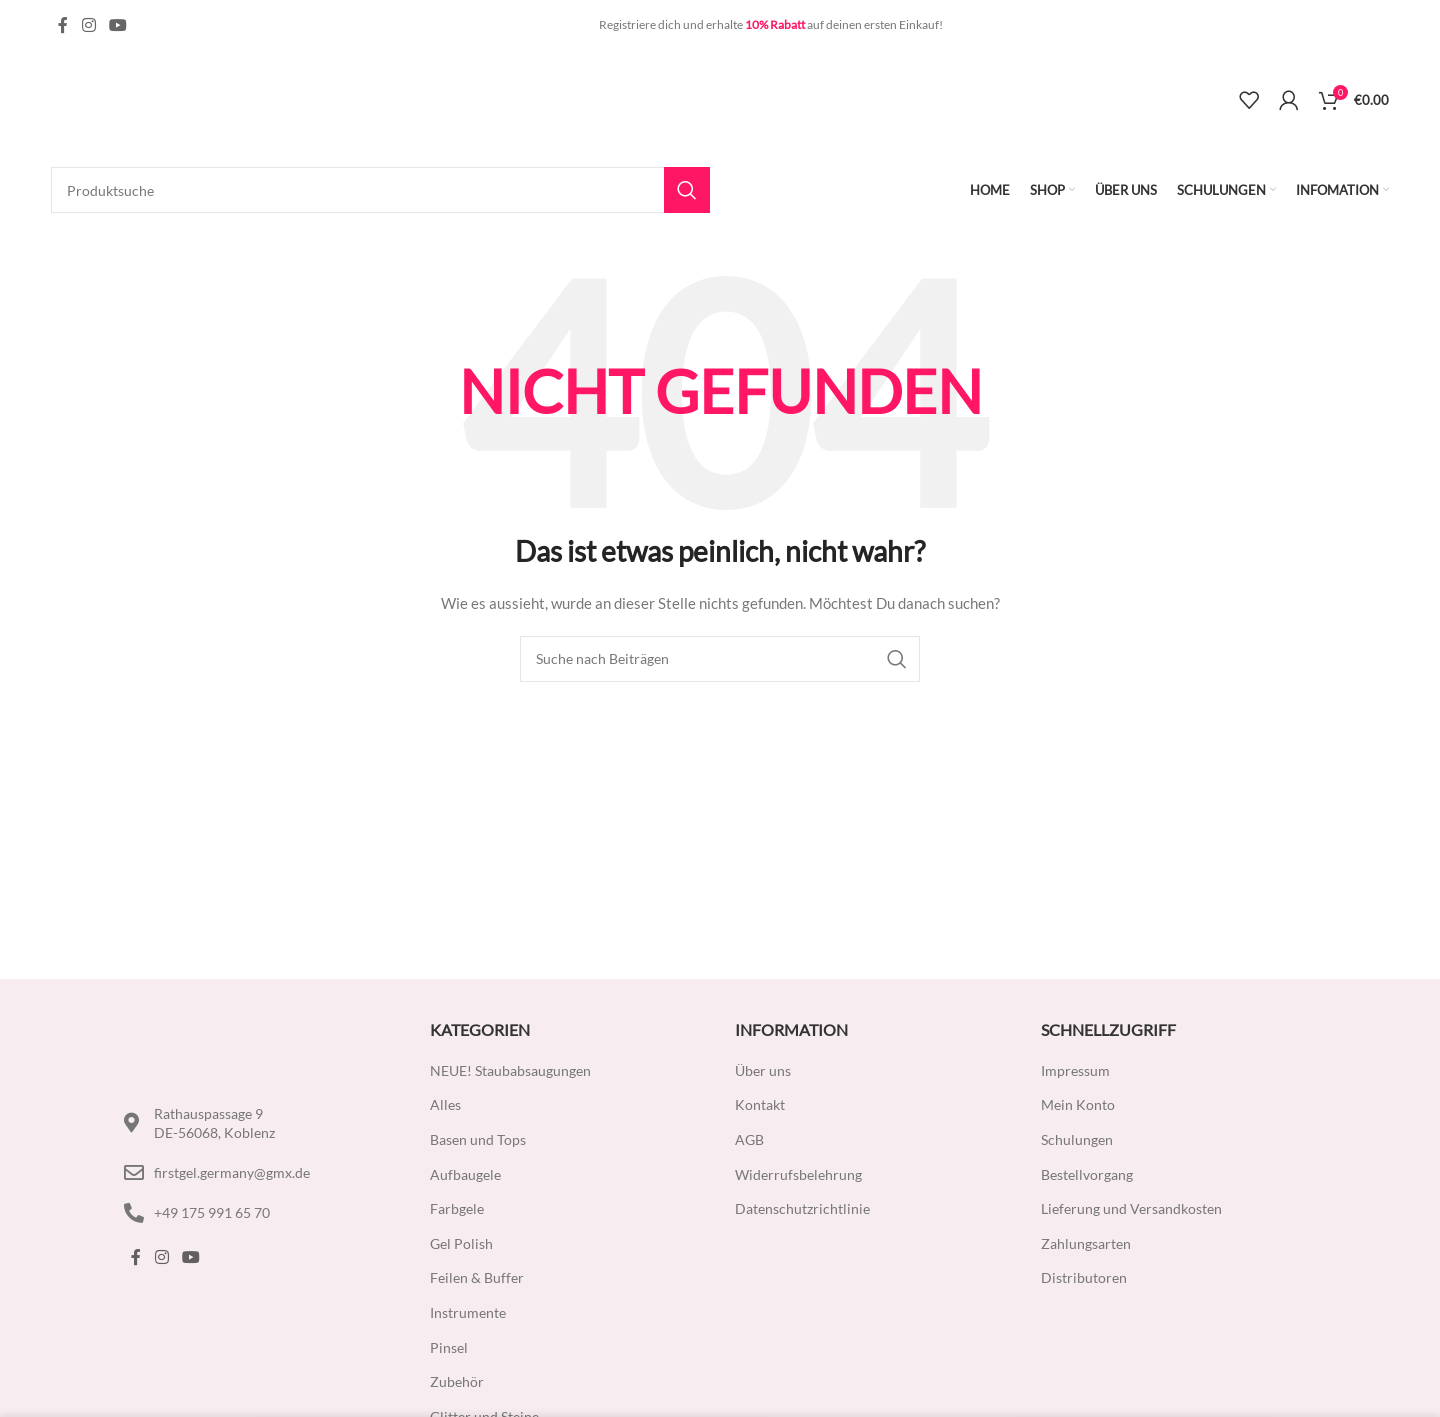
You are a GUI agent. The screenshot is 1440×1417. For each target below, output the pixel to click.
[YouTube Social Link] (117, 25)
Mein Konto (1078, 1104)
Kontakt (760, 1104)
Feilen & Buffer (477, 1277)
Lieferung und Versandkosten (1131, 1208)
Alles (445, 1104)
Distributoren (1084, 1277)
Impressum (1075, 1070)
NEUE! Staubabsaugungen (510, 1070)
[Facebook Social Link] (63, 25)
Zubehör (457, 1381)
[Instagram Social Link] (88, 25)
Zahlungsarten (1086, 1243)
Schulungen (1077, 1139)
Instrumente (468, 1312)
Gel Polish (461, 1243)
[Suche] (380, 190)
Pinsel (449, 1347)
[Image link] (214, 1044)
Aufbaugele (465, 1174)
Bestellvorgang (1087, 1174)
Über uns (763, 1070)
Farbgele (457, 1208)
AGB (749, 1139)
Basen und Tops (478, 1139)
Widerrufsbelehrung (798, 1174)
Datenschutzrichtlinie (802, 1208)
